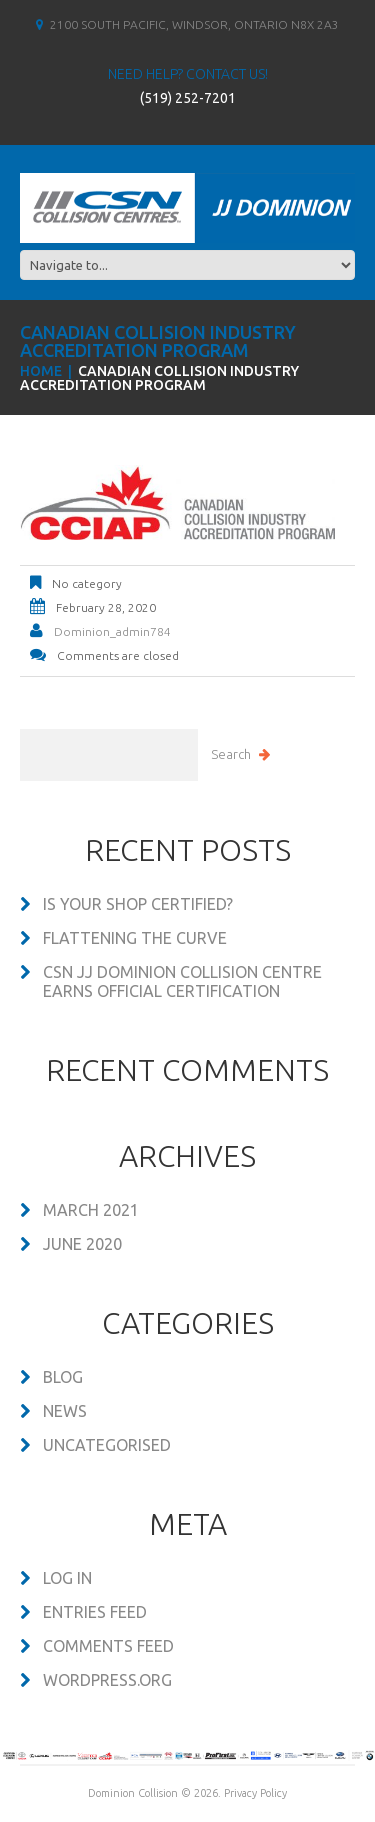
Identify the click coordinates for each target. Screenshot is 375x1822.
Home (41, 371)
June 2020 (82, 1244)
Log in (67, 1578)
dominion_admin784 (112, 631)
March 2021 (91, 1210)
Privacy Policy (255, 1793)
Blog (63, 1377)
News (65, 1411)
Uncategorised (107, 1445)
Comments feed (108, 1646)
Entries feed (95, 1612)
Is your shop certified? (138, 904)
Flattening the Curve (135, 938)
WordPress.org (107, 1680)
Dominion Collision (133, 1793)
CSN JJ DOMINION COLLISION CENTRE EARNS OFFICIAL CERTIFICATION (182, 981)
